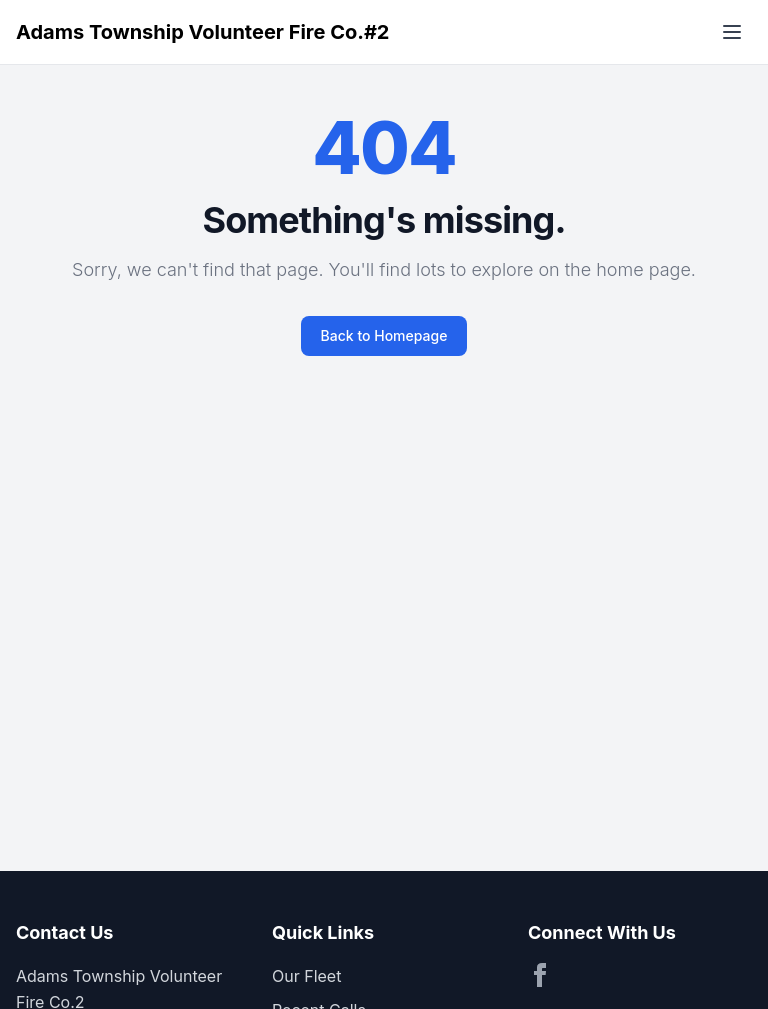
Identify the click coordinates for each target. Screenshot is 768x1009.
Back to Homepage (384, 335)
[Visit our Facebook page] (540, 975)
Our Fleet (306, 976)
